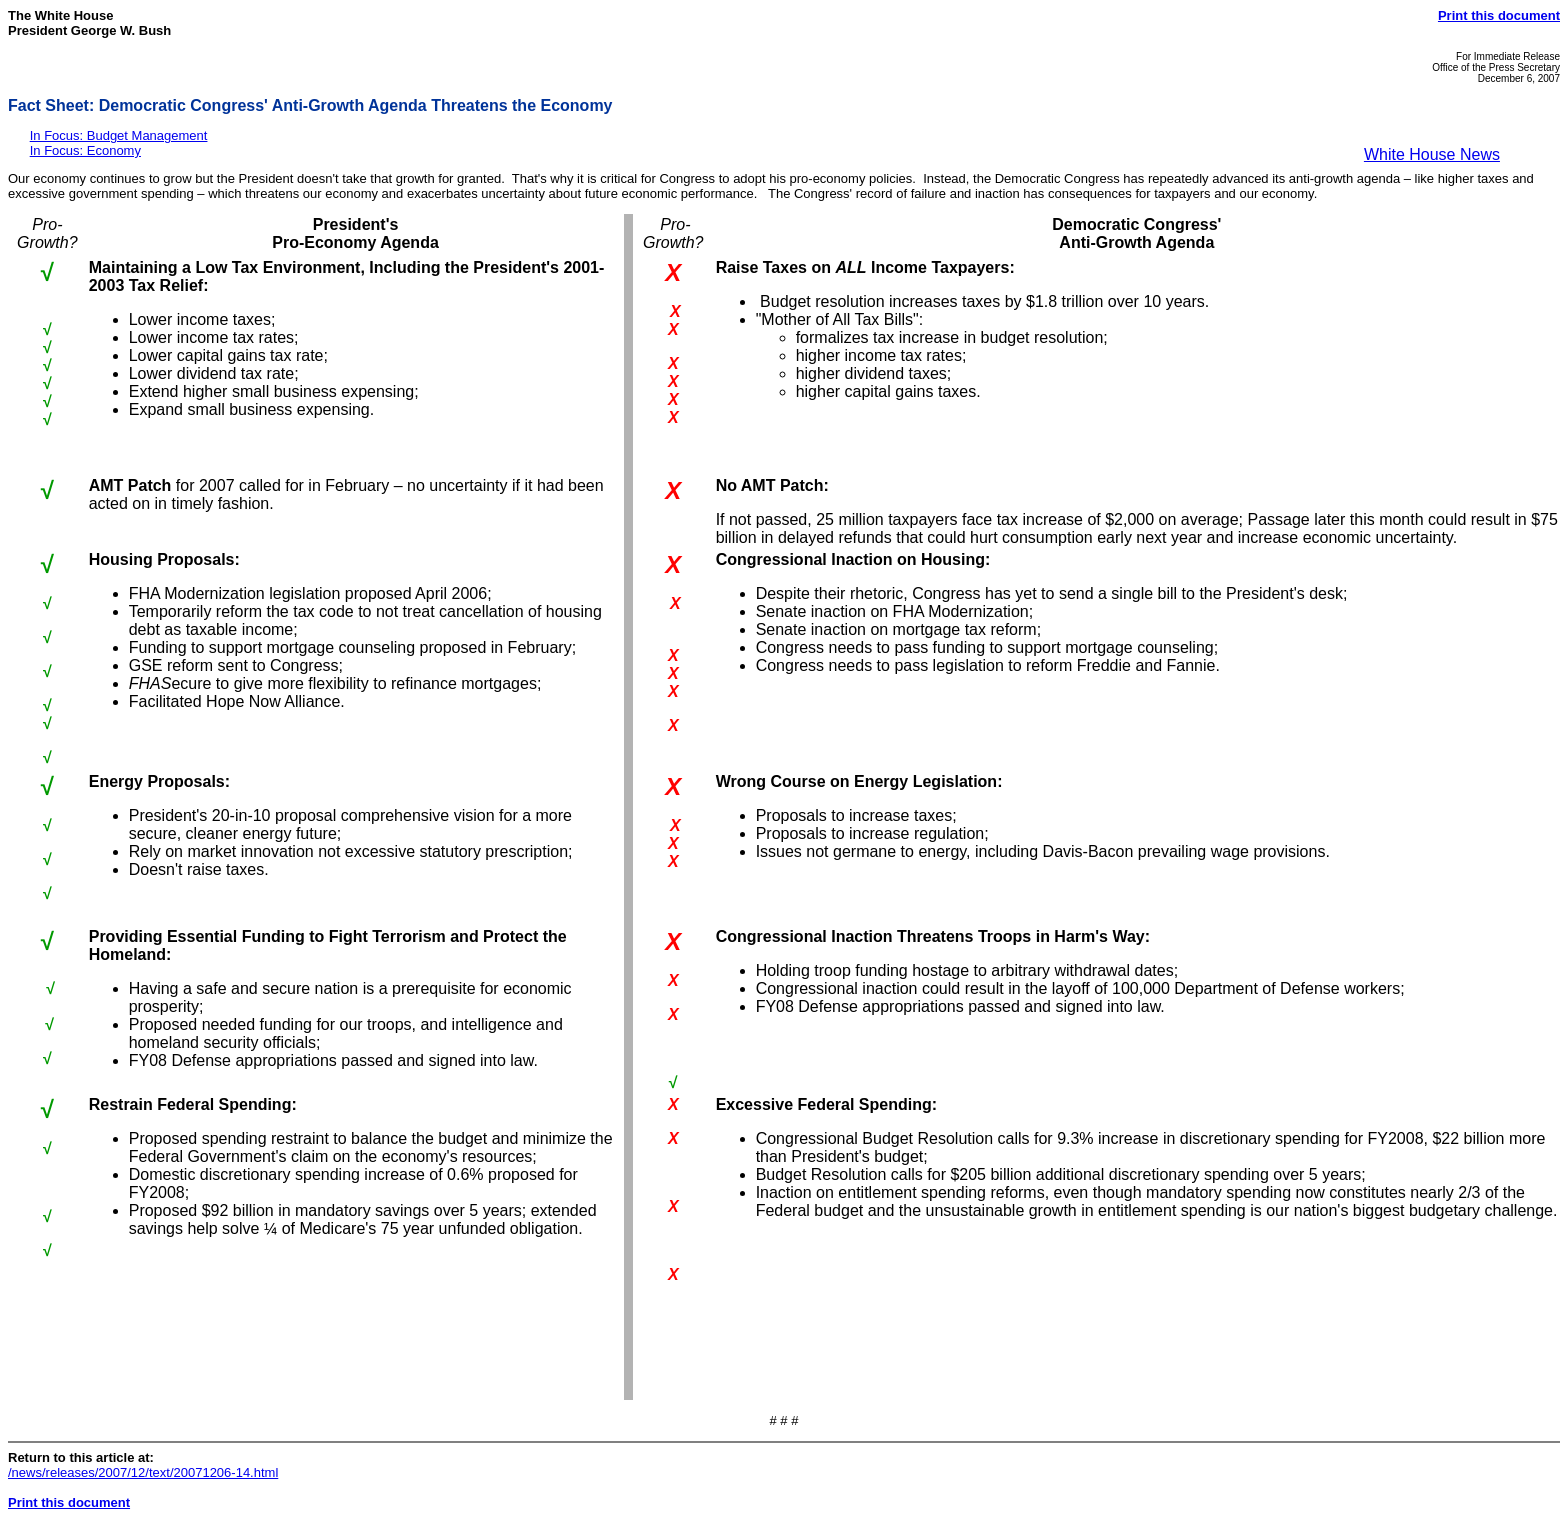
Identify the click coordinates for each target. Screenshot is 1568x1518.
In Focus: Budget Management (119, 135)
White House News (1432, 154)
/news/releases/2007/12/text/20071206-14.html (143, 1472)
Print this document (1499, 15)
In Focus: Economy (85, 150)
